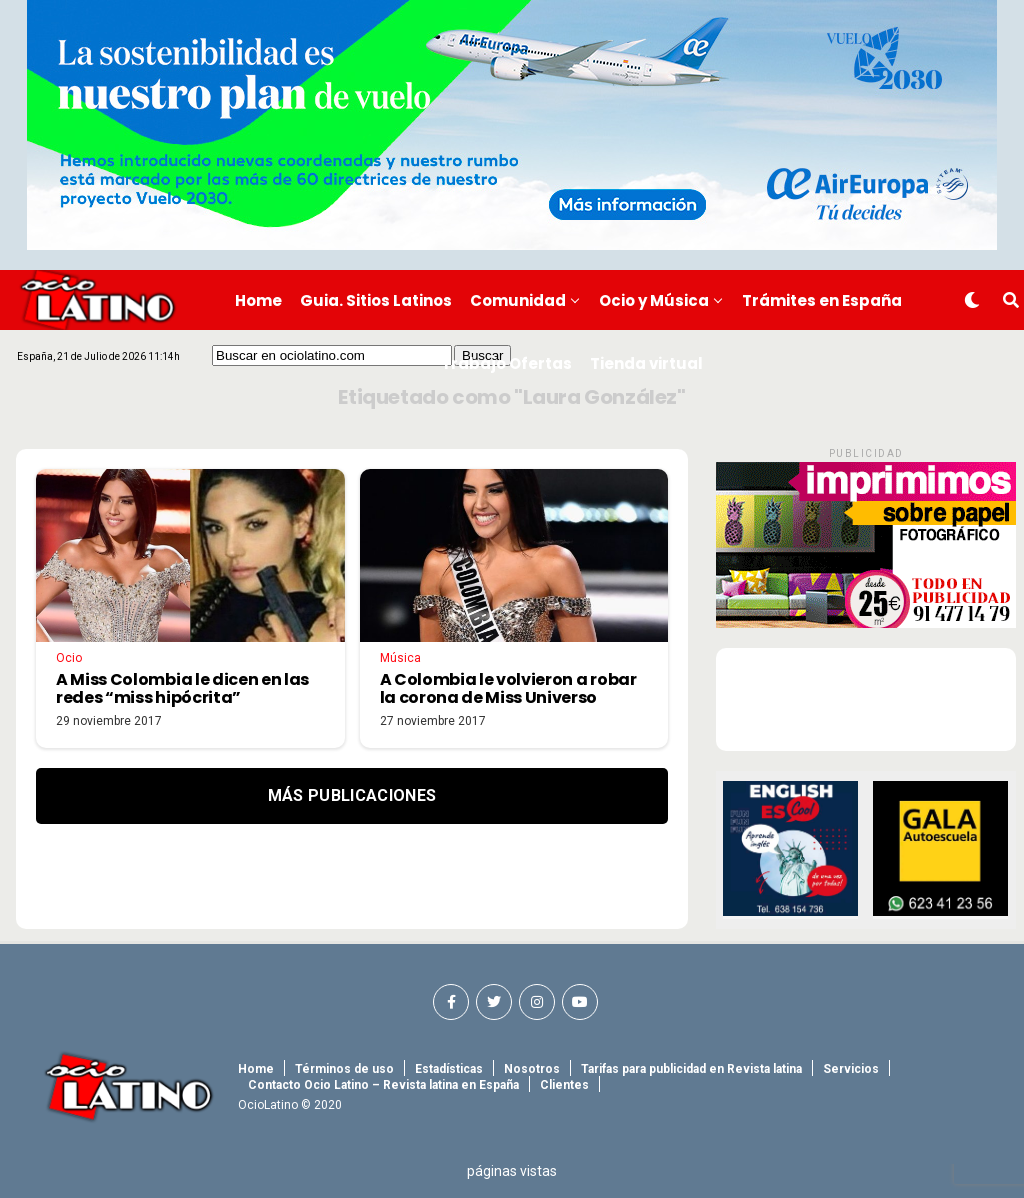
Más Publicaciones (352, 795)
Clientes (564, 1085)
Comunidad (518, 300)
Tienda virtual (646, 363)
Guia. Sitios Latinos (376, 300)
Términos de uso (344, 1069)
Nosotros (532, 1069)
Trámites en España (822, 300)
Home (258, 300)
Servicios (851, 1069)
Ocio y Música (654, 300)
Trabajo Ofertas (506, 363)
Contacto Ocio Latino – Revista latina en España (383, 1085)
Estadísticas (449, 1069)
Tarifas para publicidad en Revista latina (691, 1069)
